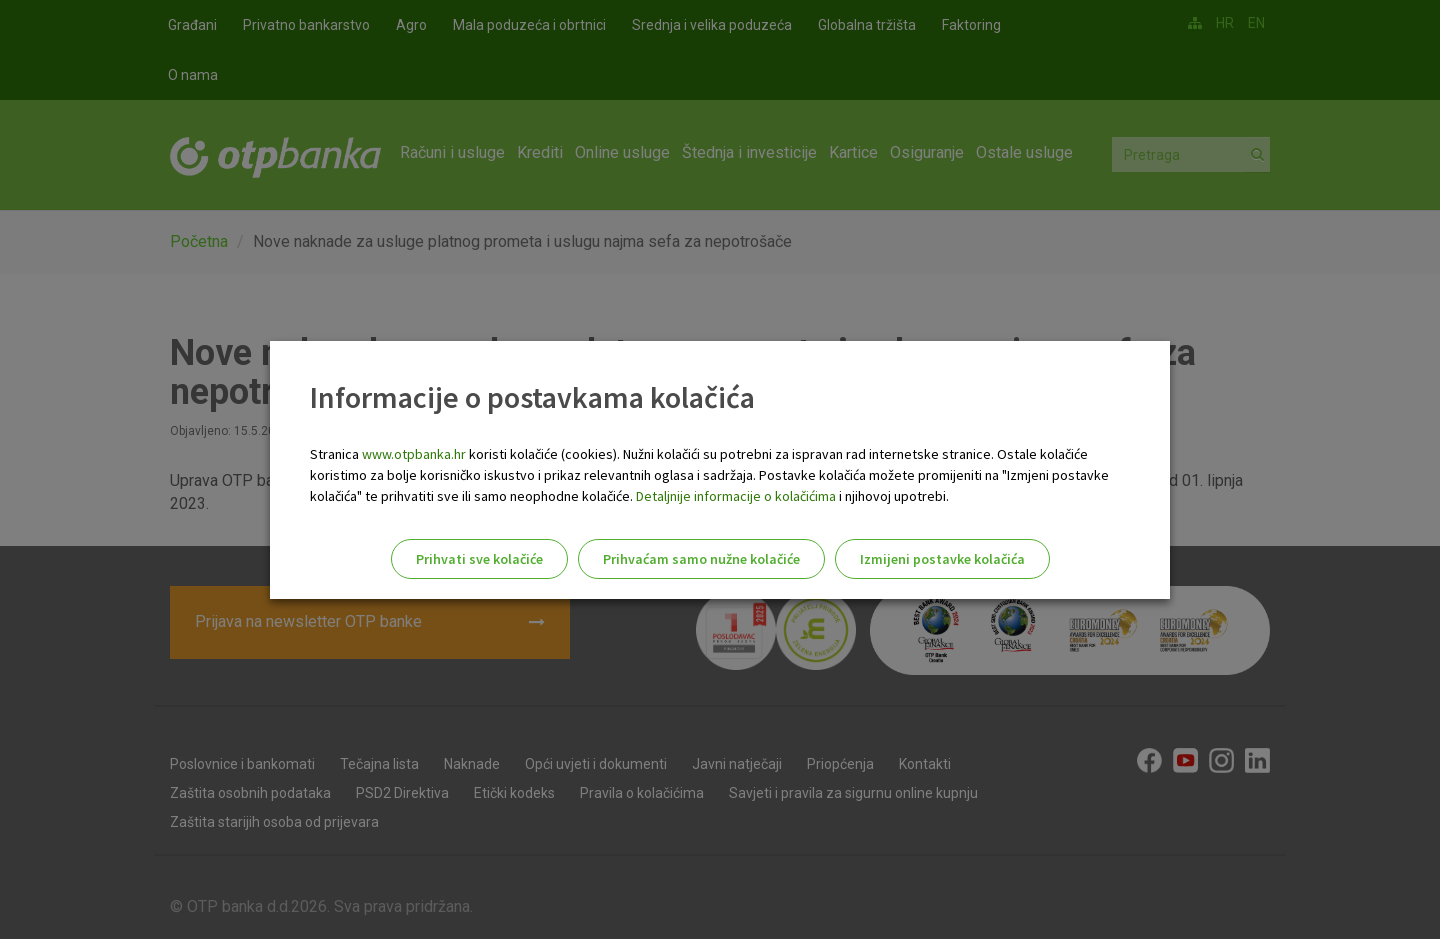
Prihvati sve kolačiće (479, 559)
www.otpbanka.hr (414, 454)
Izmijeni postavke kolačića (942, 559)
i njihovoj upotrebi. (892, 496)
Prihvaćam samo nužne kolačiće (701, 559)
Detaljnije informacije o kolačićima (736, 496)
